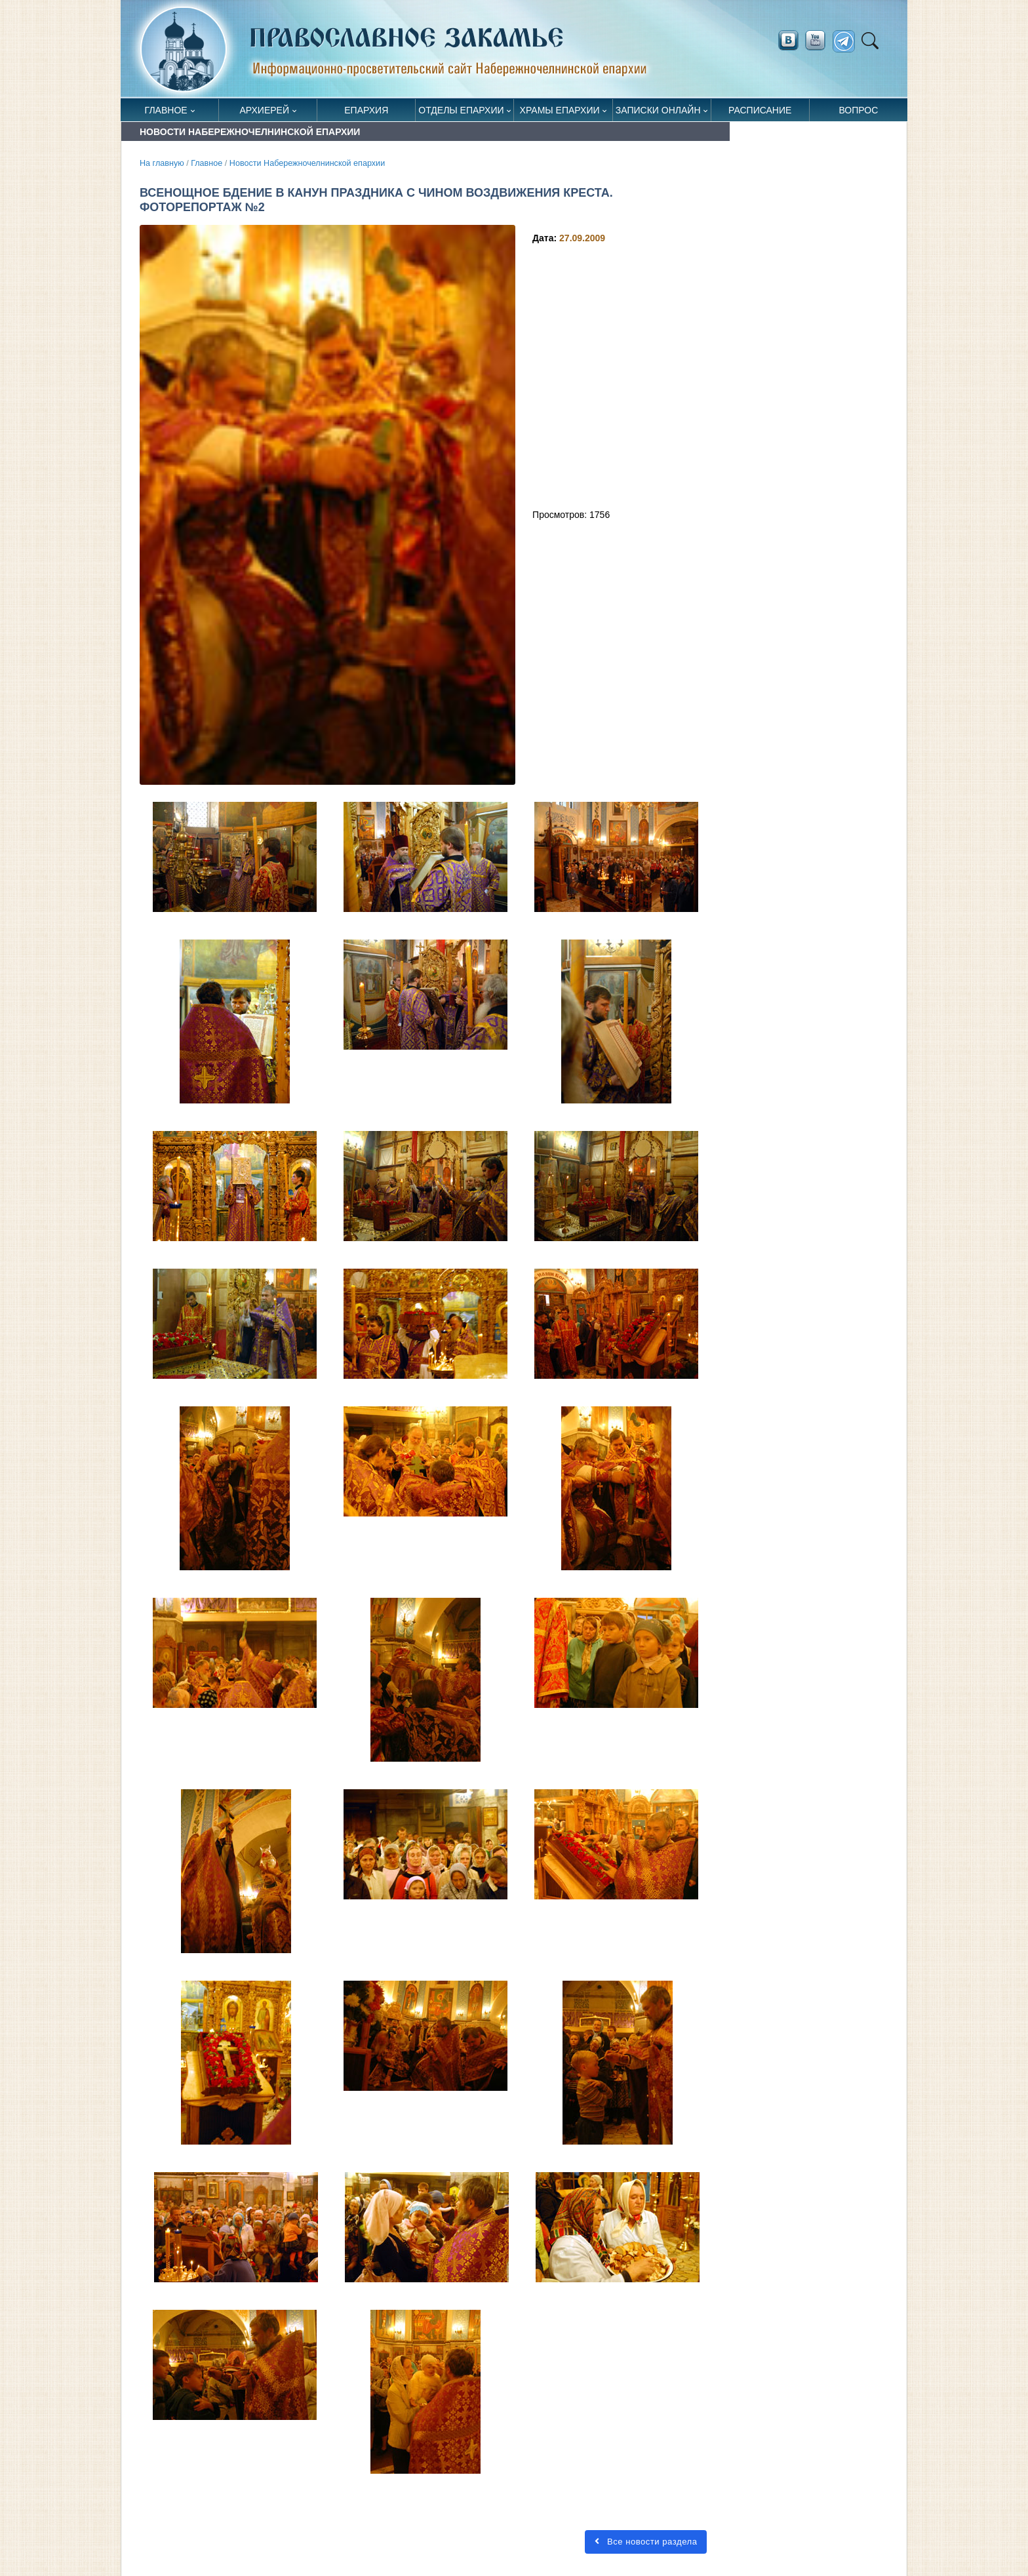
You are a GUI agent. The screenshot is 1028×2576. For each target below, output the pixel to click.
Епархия (366, 110)
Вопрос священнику (858, 113)
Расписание (759, 110)
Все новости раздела (646, 2541)
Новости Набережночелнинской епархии (307, 163)
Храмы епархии (560, 110)
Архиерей (264, 110)
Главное (166, 110)
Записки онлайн (658, 110)
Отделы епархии (461, 110)
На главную (162, 163)
